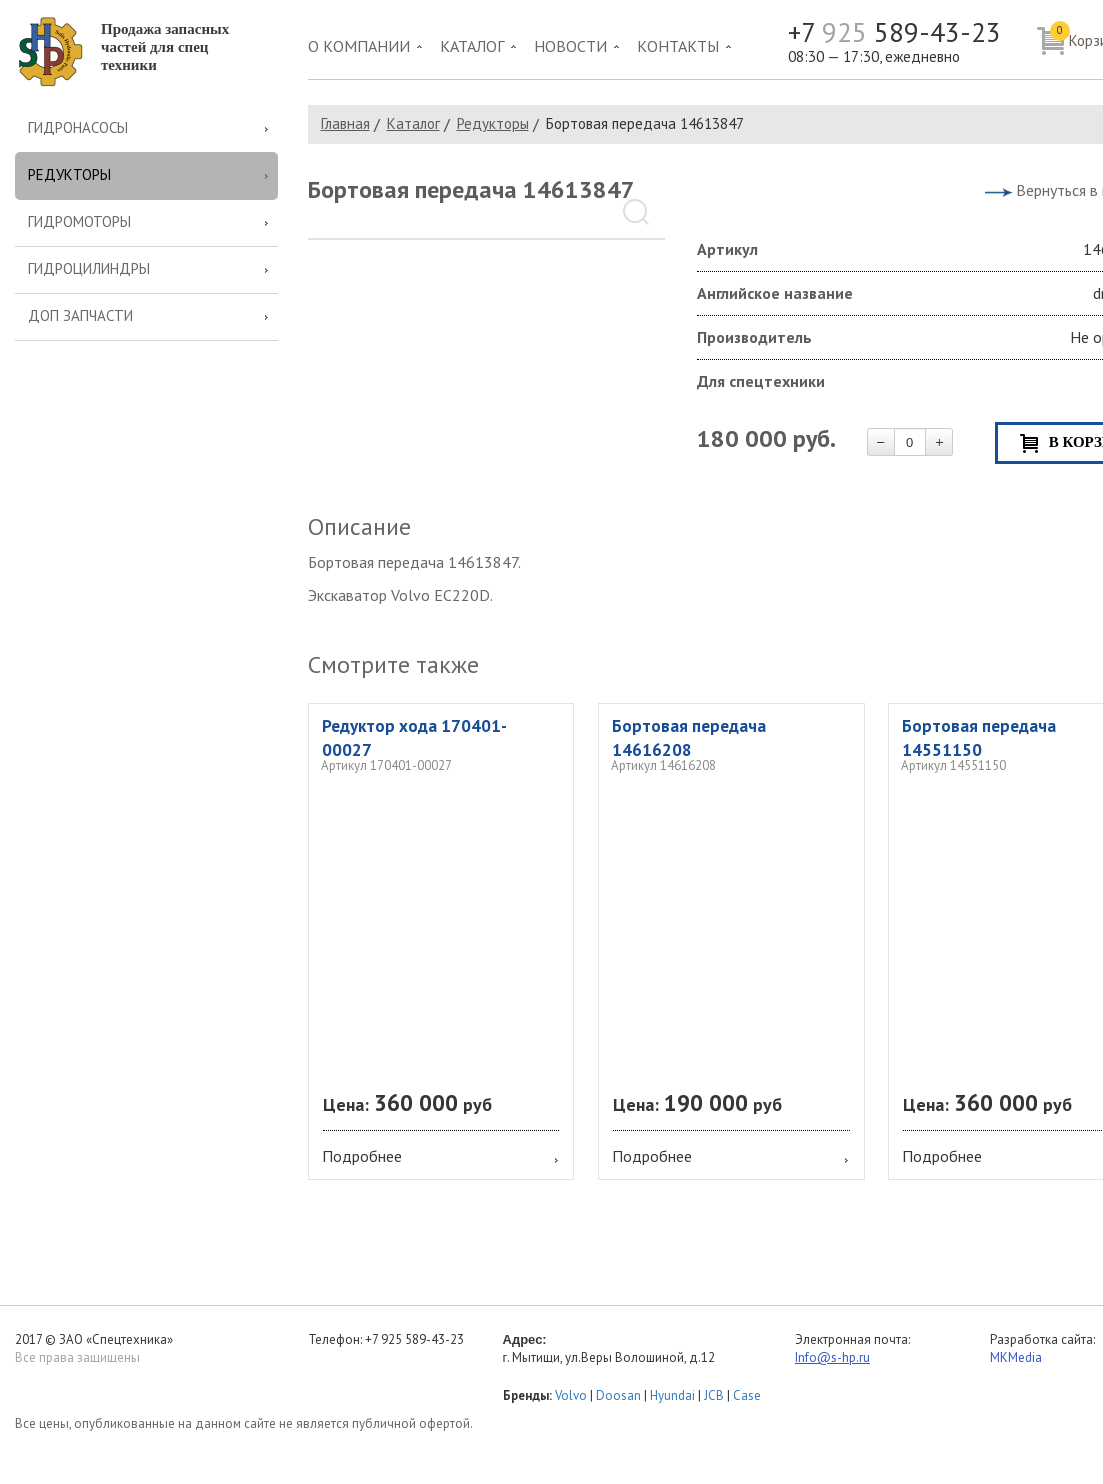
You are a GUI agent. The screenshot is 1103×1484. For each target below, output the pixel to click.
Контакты (678, 46)
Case (747, 1395)
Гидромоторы (79, 221)
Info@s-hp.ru (832, 1357)
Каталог (472, 46)
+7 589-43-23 (894, 32)
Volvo (571, 1395)
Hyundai (672, 1395)
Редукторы (69, 174)
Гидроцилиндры (89, 268)
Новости (570, 46)
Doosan (618, 1395)
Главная (345, 123)
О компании (359, 46)
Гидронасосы (78, 127)
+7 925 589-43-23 (414, 1339)
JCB (714, 1395)
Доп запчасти (80, 315)
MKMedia (1016, 1357)
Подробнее (362, 1156)
